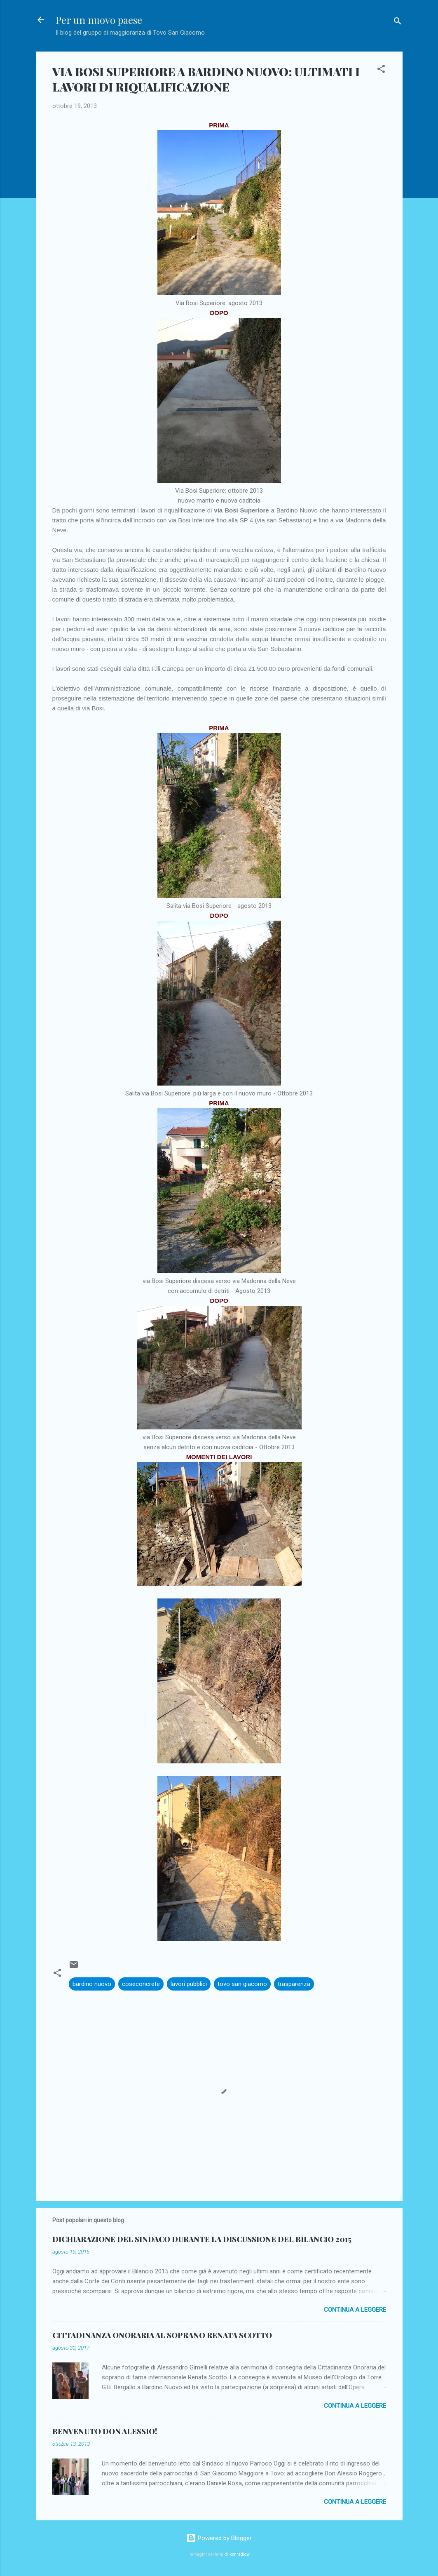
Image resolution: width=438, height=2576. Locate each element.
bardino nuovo (92, 1984)
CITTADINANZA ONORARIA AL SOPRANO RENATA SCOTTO (162, 2335)
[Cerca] (398, 22)
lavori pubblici (189, 1984)
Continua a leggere (355, 2309)
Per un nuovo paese (99, 19)
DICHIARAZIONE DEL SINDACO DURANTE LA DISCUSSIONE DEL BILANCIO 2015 (201, 2239)
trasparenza (294, 1984)
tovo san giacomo (242, 1984)
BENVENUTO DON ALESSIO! (104, 2431)
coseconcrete (141, 1984)
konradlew (240, 2554)
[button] (381, 70)
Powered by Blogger (219, 2538)
